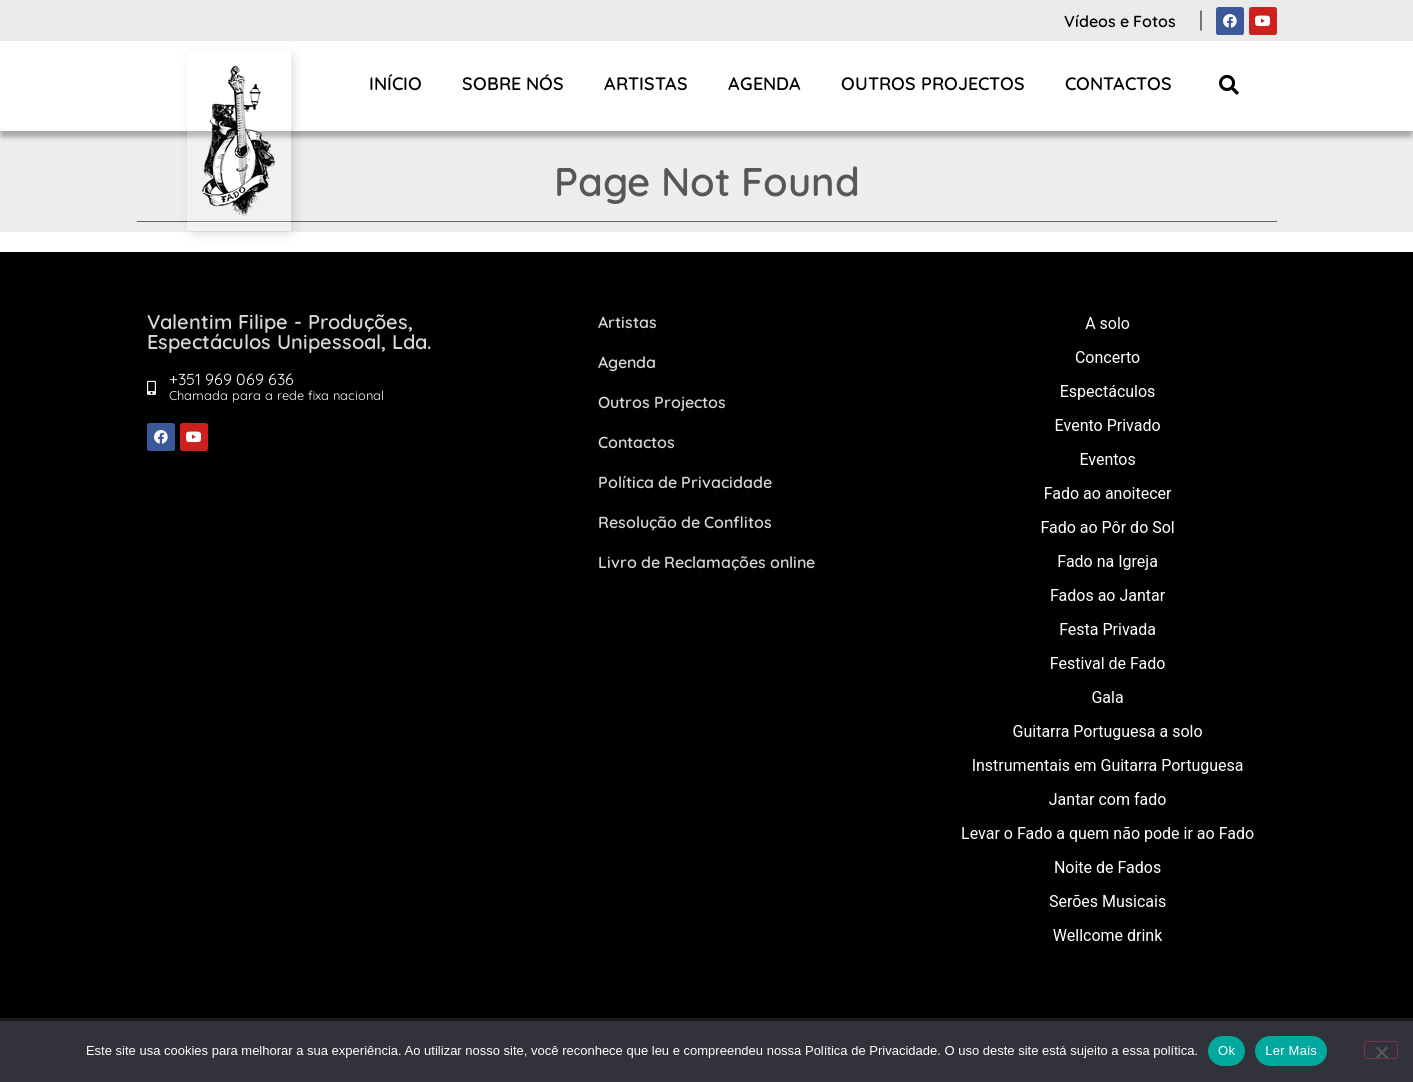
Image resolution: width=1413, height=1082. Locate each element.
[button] (1228, 84)
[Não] (1381, 1050)
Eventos (1107, 459)
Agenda (764, 83)
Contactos (1118, 83)
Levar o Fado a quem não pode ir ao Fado (1107, 833)
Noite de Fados (1107, 867)
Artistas (646, 83)
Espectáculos (1108, 391)
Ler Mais (1291, 1050)
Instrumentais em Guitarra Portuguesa (1108, 765)
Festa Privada (1107, 629)
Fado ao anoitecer (1108, 493)
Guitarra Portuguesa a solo (1108, 731)
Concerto (1107, 357)
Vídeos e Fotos (1120, 21)
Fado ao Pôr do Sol (1107, 527)
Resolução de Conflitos (685, 522)
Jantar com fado (1108, 799)
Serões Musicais (1107, 901)
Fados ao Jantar (1107, 595)
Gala (1107, 697)
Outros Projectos (933, 83)
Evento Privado (1108, 425)
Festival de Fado (1108, 663)
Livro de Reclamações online (706, 562)
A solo (1107, 323)
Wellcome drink (1107, 935)
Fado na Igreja (1107, 561)
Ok (1226, 1050)
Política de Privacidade (685, 482)
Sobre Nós (513, 83)
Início (395, 83)
